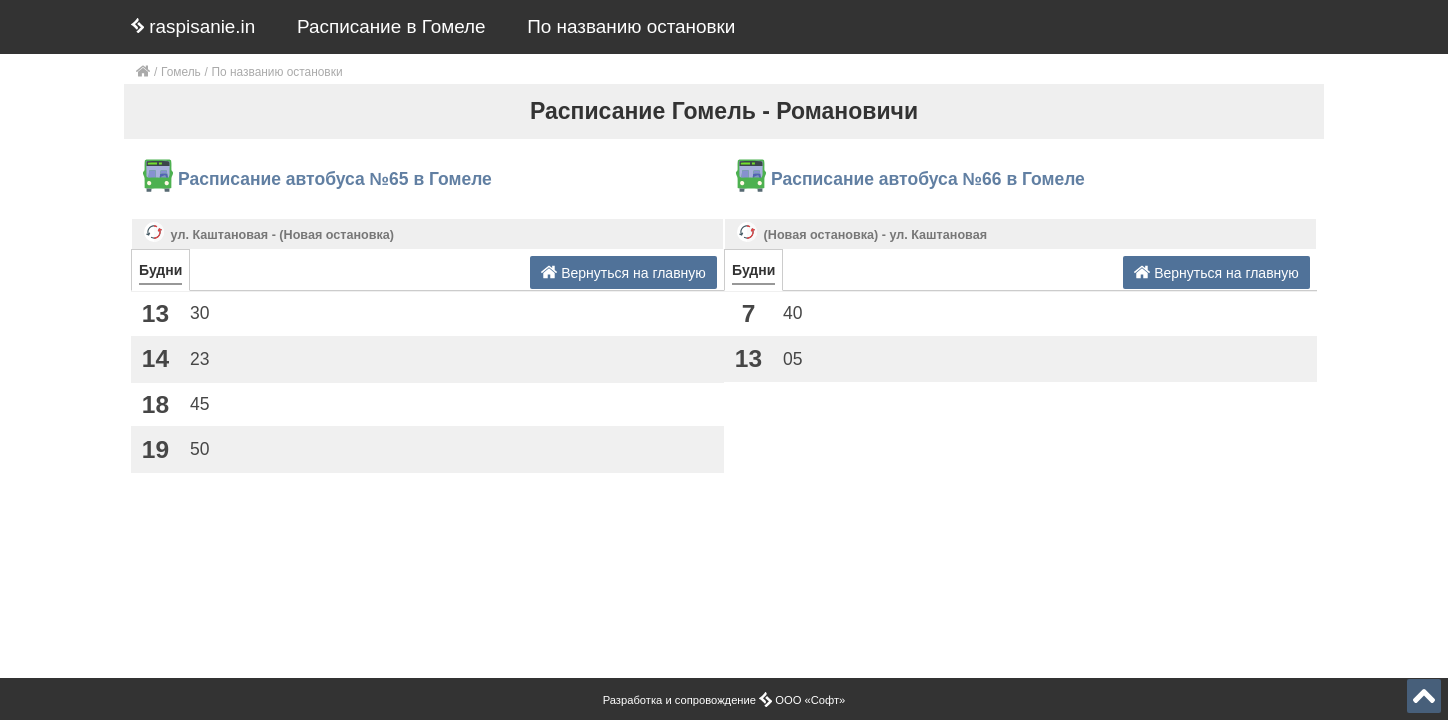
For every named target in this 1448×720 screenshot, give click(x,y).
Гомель (181, 72)
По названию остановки (631, 26)
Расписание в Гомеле (391, 26)
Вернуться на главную (623, 272)
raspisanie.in (193, 26)
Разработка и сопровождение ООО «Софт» (724, 700)
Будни (160, 270)
